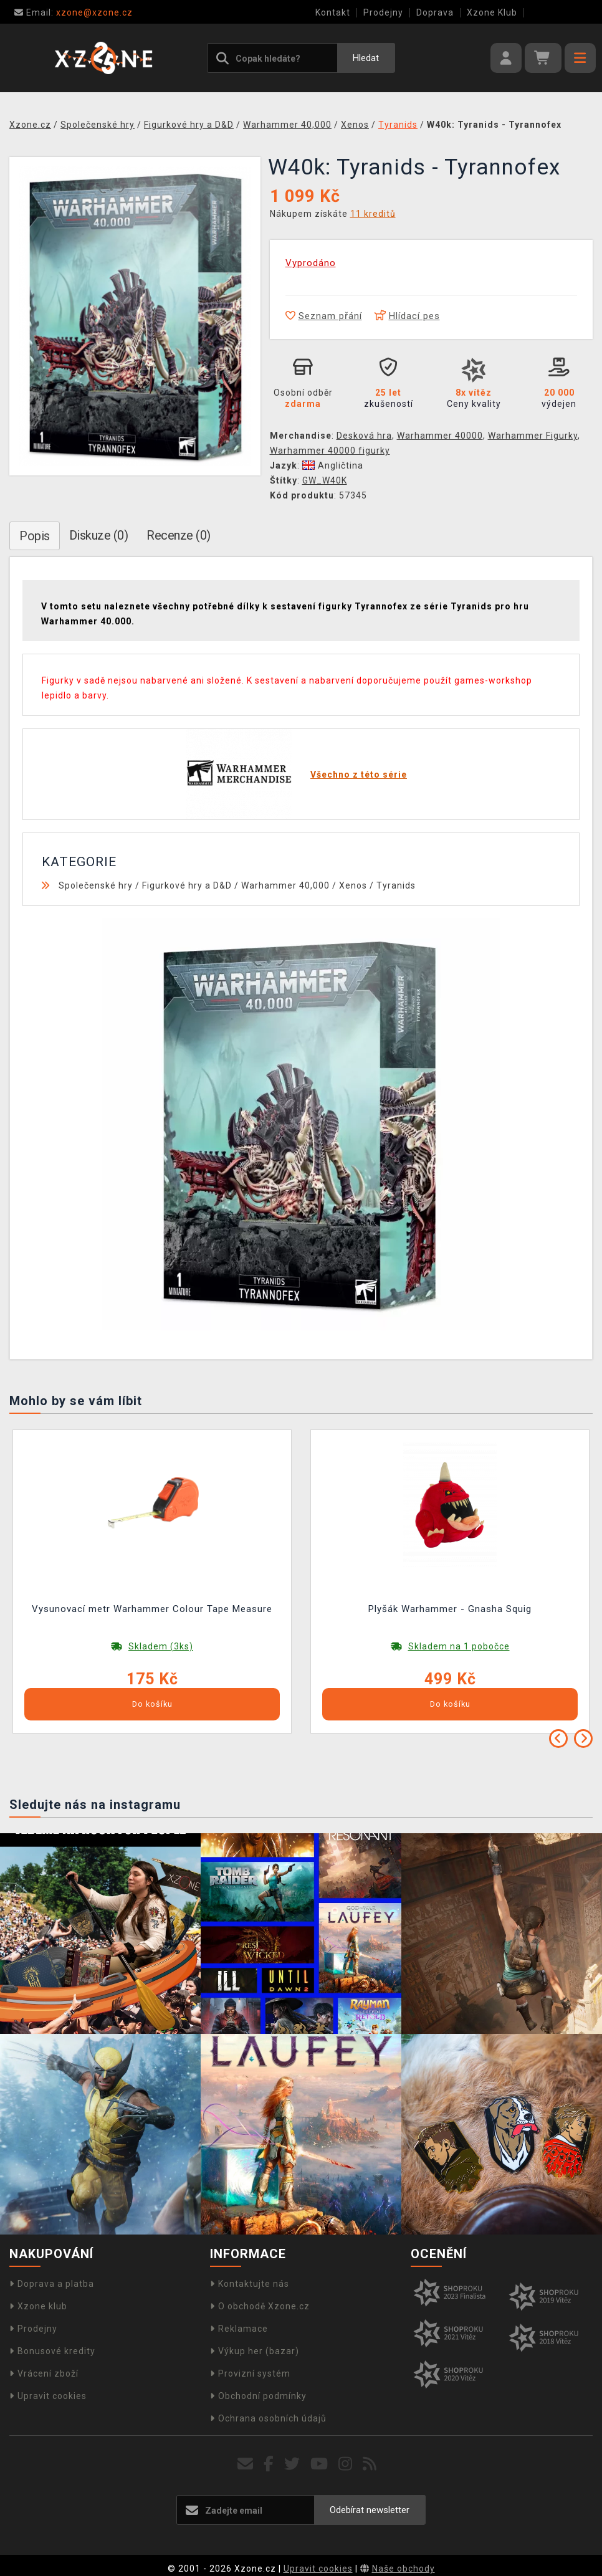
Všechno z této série (358, 775)
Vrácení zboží (44, 2373)
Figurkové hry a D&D (187, 885)
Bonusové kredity (52, 2351)
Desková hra (364, 436)
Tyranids (396, 885)
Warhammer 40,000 (285, 885)
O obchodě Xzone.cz (260, 2306)
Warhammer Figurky (533, 436)
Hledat (366, 58)
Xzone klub (38, 2306)
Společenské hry (96, 885)
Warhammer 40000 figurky (330, 451)
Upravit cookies (48, 2396)
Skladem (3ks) (160, 1646)
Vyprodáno (310, 263)
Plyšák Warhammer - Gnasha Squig (450, 1609)
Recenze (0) (178, 535)
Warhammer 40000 (440, 436)
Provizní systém (250, 2373)
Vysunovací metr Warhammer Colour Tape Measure (152, 1609)
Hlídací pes (407, 316)
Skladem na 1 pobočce (459, 1646)
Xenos (353, 885)
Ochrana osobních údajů (268, 2418)
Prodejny (383, 12)
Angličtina (332, 465)
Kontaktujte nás (249, 2284)
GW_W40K (324, 480)
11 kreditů (373, 214)
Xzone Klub (492, 12)
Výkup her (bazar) (254, 2351)
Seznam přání (323, 316)
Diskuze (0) (98, 535)
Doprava (435, 12)
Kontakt (332, 12)
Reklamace (239, 2329)
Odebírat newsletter (369, 2510)
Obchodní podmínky (258, 2396)
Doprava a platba (51, 2284)
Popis (34, 535)
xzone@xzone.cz (73, 12)
